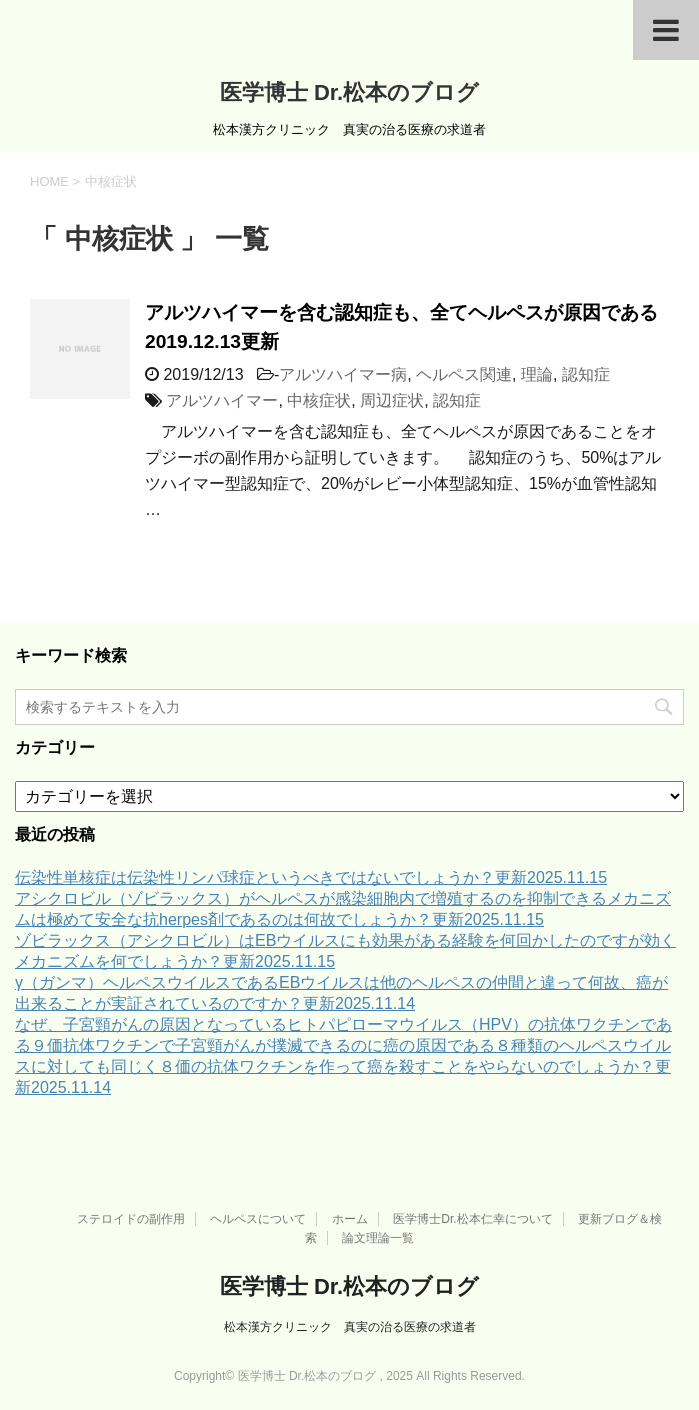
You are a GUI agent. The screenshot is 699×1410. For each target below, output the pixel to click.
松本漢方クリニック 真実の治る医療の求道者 (350, 1327)
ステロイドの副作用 (131, 1219)
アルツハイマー (222, 400)
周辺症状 (392, 400)
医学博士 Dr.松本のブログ (349, 92)
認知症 (586, 374)
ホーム (350, 1219)
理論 (537, 374)
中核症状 (319, 400)
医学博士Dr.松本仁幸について (472, 1219)
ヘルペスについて (258, 1219)
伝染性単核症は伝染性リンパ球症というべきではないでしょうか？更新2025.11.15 (311, 877)
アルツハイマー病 (343, 374)
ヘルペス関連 (464, 374)
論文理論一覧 (378, 1238)
